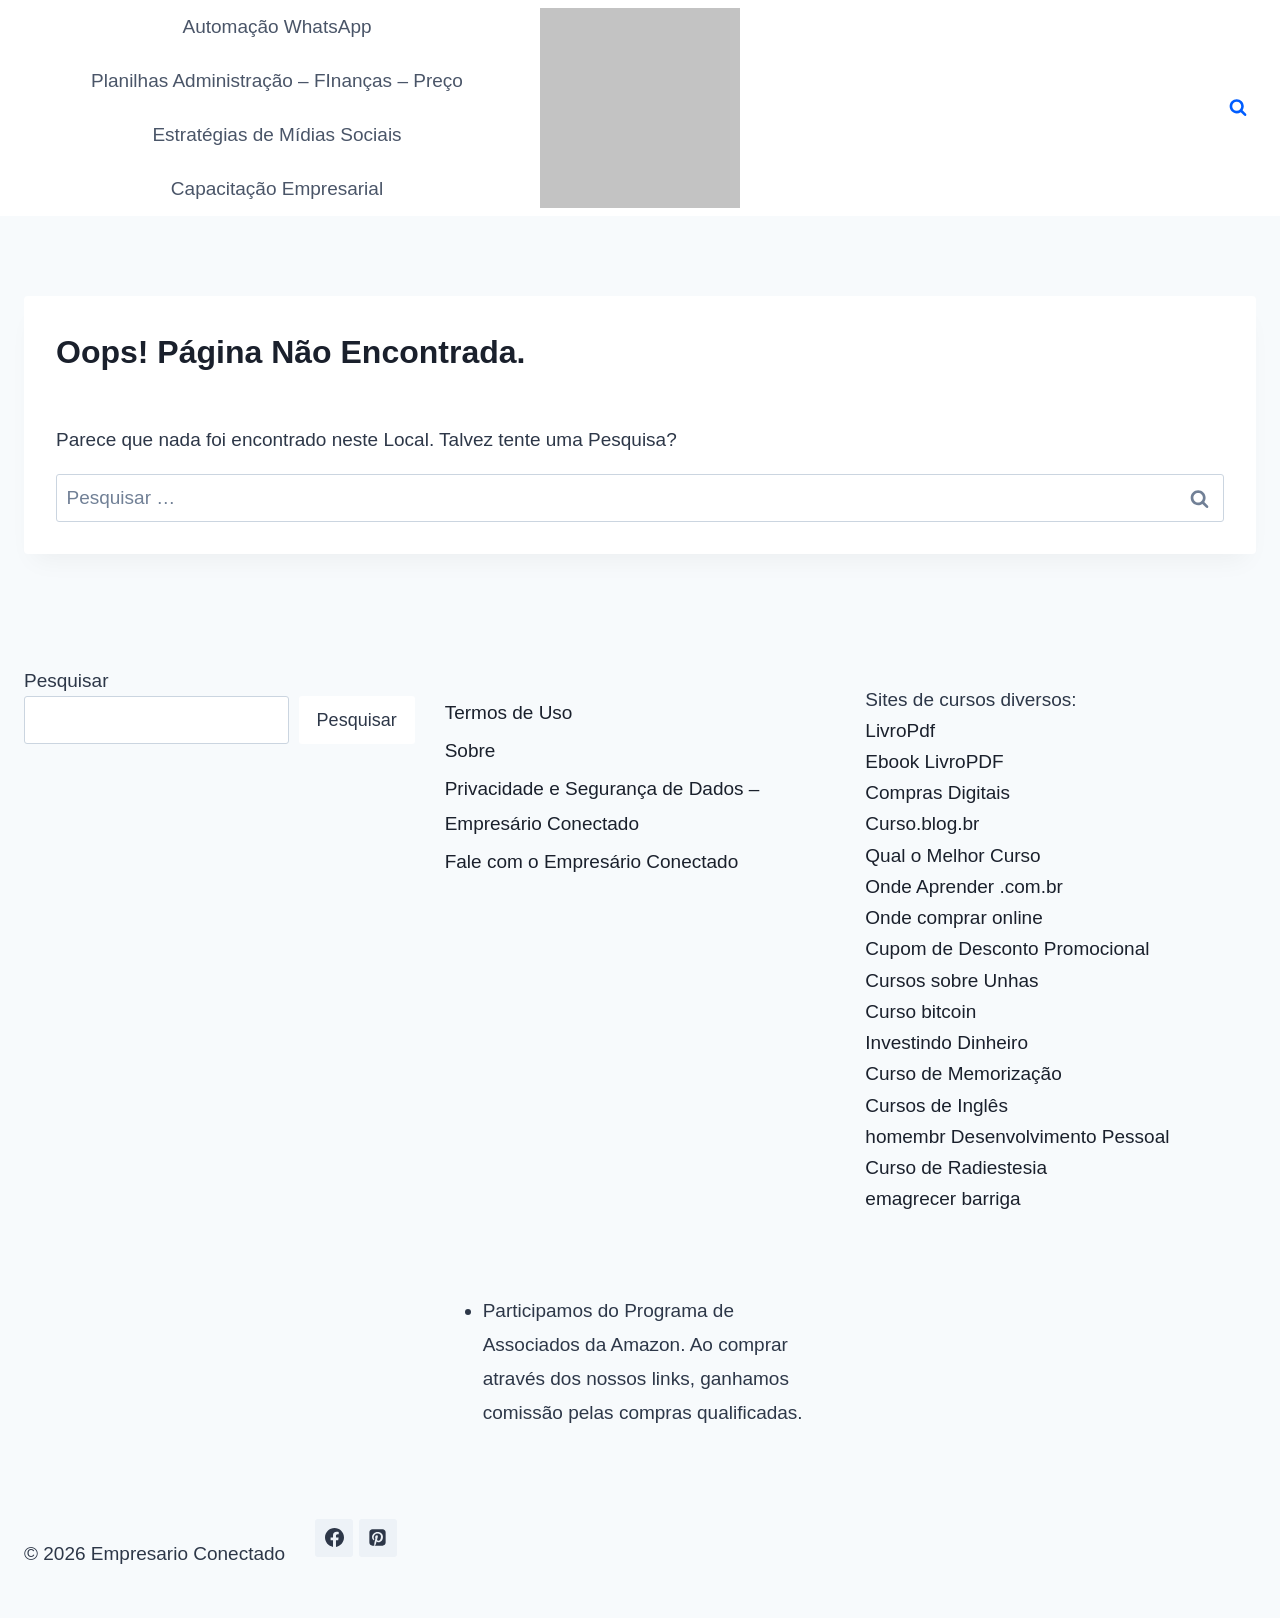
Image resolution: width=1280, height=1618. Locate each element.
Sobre (470, 750)
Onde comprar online (953, 917)
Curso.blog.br (922, 823)
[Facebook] (334, 1538)
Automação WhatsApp (276, 26)
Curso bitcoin (920, 1011)
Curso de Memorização (963, 1073)
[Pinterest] (378, 1538)
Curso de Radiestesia (956, 1167)
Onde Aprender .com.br (964, 886)
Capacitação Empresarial (277, 188)
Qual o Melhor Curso (952, 855)
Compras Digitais (937, 792)
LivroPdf (900, 730)
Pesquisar (66, 680)
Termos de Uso (509, 712)
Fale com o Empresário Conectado (592, 861)
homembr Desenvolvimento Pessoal (1017, 1136)
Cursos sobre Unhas (951, 980)
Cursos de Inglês (936, 1105)
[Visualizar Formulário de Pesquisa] (1238, 108)
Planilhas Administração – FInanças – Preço (277, 80)
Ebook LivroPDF (934, 761)
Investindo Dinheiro (946, 1042)
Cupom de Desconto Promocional (1007, 948)
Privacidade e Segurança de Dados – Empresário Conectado (602, 805)
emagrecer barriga (942, 1198)
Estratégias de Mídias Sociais (276, 134)
